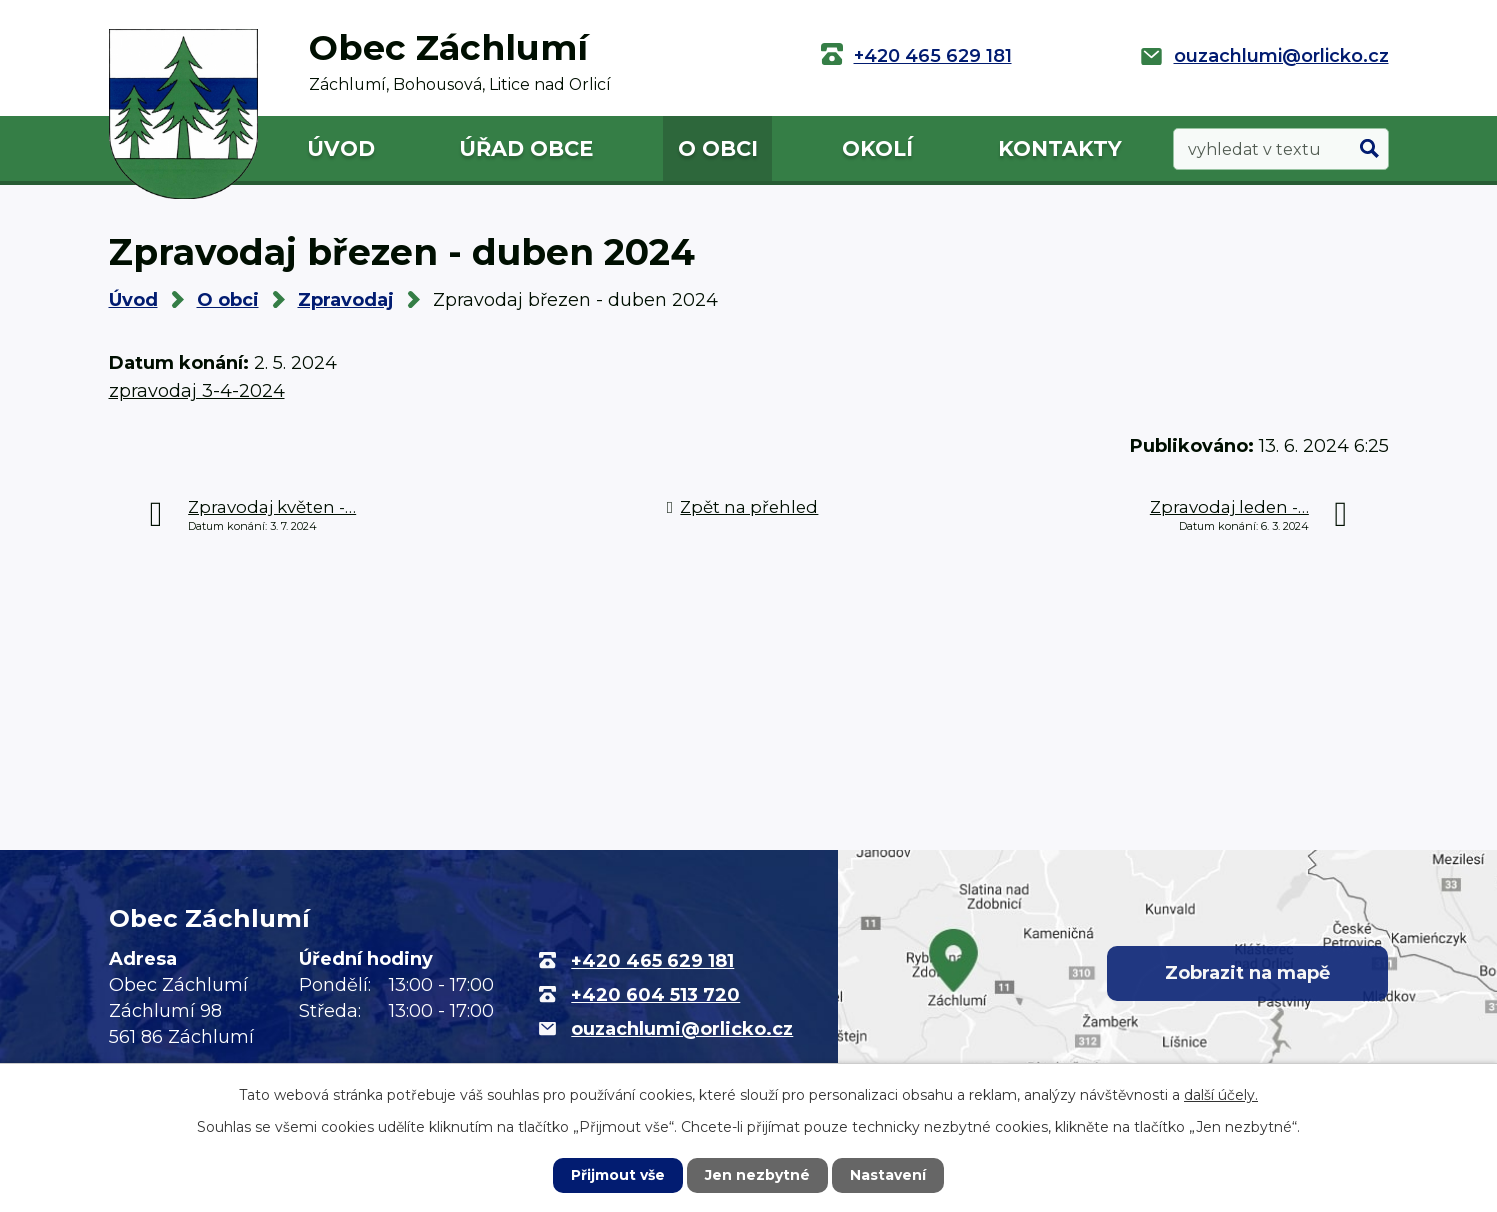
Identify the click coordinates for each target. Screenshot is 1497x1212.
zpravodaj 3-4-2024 (197, 391)
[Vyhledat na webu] (1281, 149)
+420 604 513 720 (655, 995)
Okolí (877, 148)
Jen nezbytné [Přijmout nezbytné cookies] (757, 1175)
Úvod (341, 148)
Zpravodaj (346, 300)
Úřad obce (526, 148)
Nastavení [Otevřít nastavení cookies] (888, 1175)
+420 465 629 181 (933, 56)
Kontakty (1060, 148)
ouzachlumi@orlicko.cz (1281, 56)
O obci (718, 148)
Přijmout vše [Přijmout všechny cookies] (618, 1175)
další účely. (1221, 1095)
